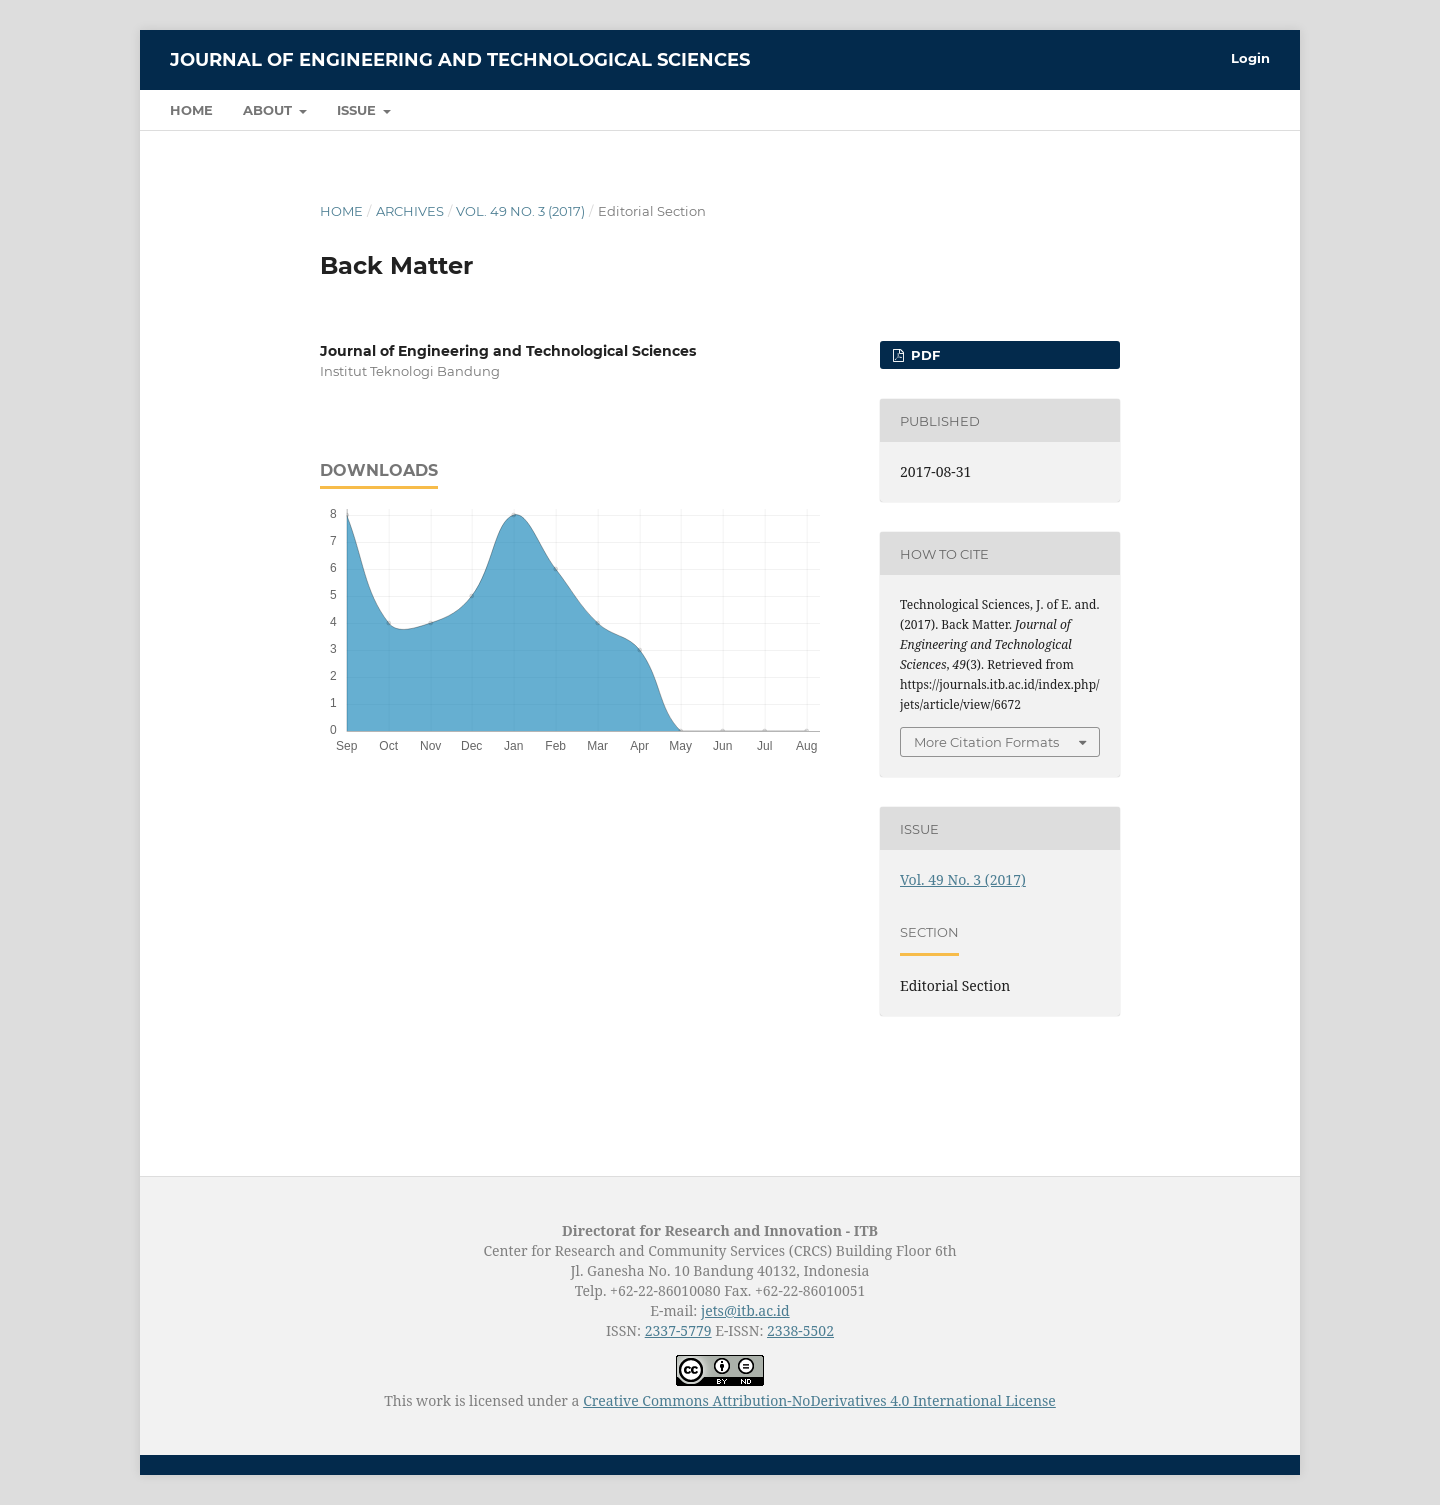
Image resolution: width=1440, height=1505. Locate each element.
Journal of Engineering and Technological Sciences (460, 60)
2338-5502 (800, 1330)
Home (191, 110)
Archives (410, 211)
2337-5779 (678, 1330)
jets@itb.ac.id (745, 1310)
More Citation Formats (986, 742)
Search (1225, 109)
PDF (923, 355)
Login (1250, 58)
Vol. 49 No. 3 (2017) (520, 211)
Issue (358, 110)
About (269, 110)
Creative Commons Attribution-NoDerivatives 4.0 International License (819, 1400)
